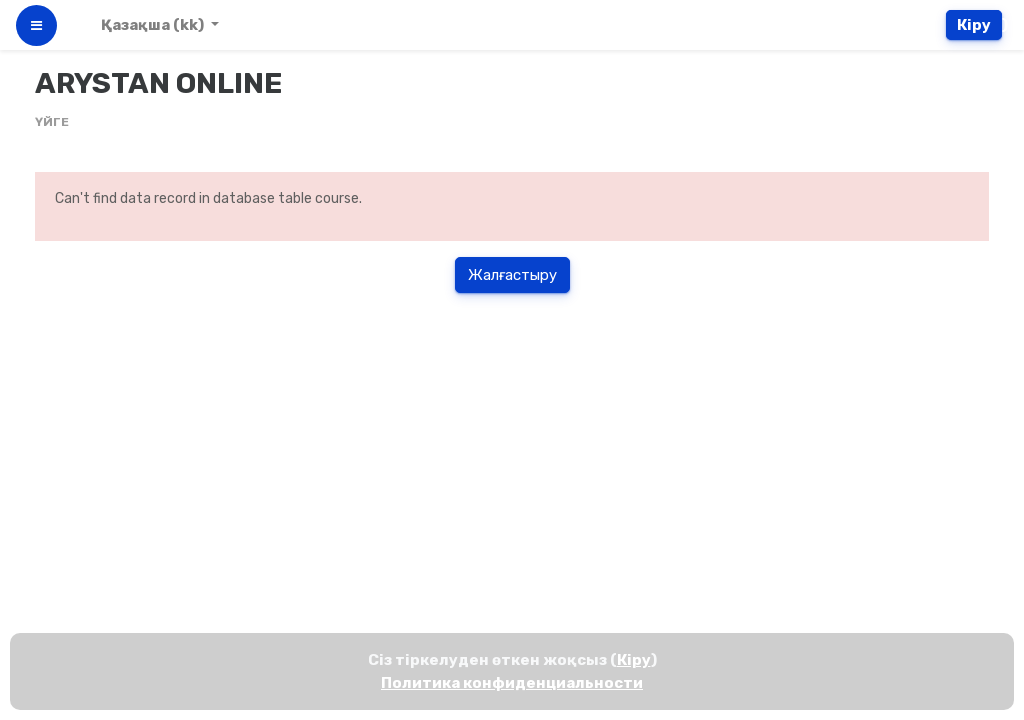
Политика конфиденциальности (512, 683)
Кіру (974, 25)
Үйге (52, 122)
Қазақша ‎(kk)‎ (154, 25)
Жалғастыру (512, 275)
